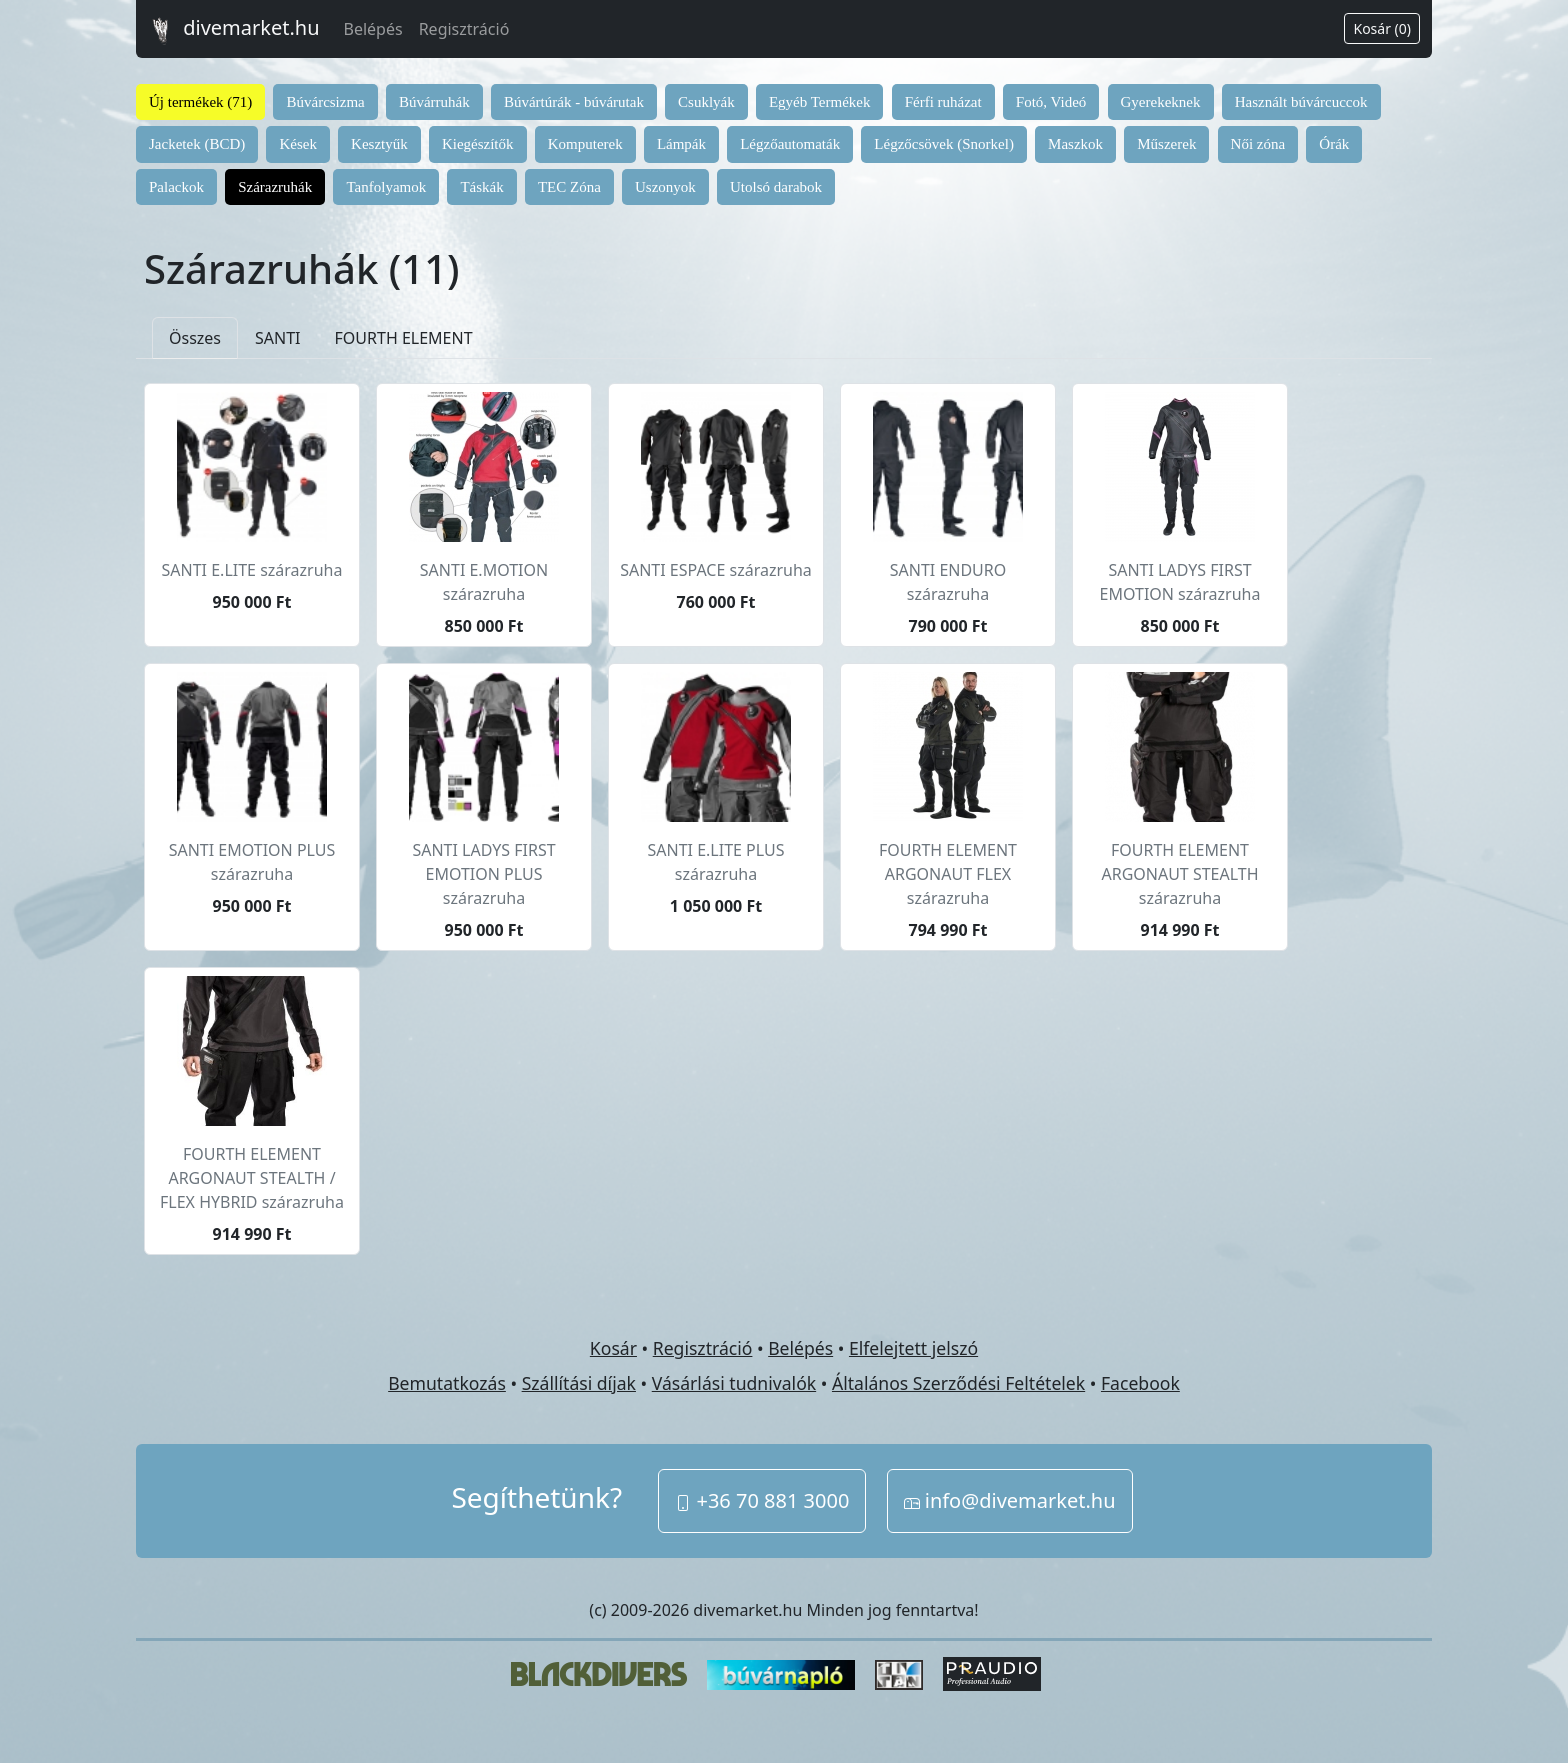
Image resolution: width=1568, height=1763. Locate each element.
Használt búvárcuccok (1301, 102)
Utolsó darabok (776, 187)
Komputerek (585, 144)
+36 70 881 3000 (762, 1500)
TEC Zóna (569, 187)
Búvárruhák (434, 102)
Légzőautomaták (790, 144)
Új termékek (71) (200, 102)
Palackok (176, 187)
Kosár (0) (1382, 28)
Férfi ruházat (943, 102)
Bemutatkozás (447, 1383)
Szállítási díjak (579, 1383)
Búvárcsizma (325, 102)
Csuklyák (706, 102)
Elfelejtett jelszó (913, 1348)
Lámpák (681, 144)
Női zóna (1258, 144)
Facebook (1140, 1383)
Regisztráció (464, 29)
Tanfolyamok (386, 187)
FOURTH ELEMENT (404, 338)
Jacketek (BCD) (197, 144)
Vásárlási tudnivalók (734, 1383)
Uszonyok (665, 187)
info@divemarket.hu (1010, 1500)
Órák (1334, 144)
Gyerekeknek (1161, 102)
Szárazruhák (275, 187)
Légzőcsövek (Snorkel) (944, 144)
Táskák (481, 187)
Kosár (613, 1348)
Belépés (373, 29)
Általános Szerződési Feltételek (958, 1383)
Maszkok (1075, 144)
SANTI (278, 338)
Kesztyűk (379, 144)
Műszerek (1166, 144)
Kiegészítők (478, 144)
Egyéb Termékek (820, 102)
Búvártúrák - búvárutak (574, 102)
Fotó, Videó (1051, 102)
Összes (195, 338)
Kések (298, 144)
